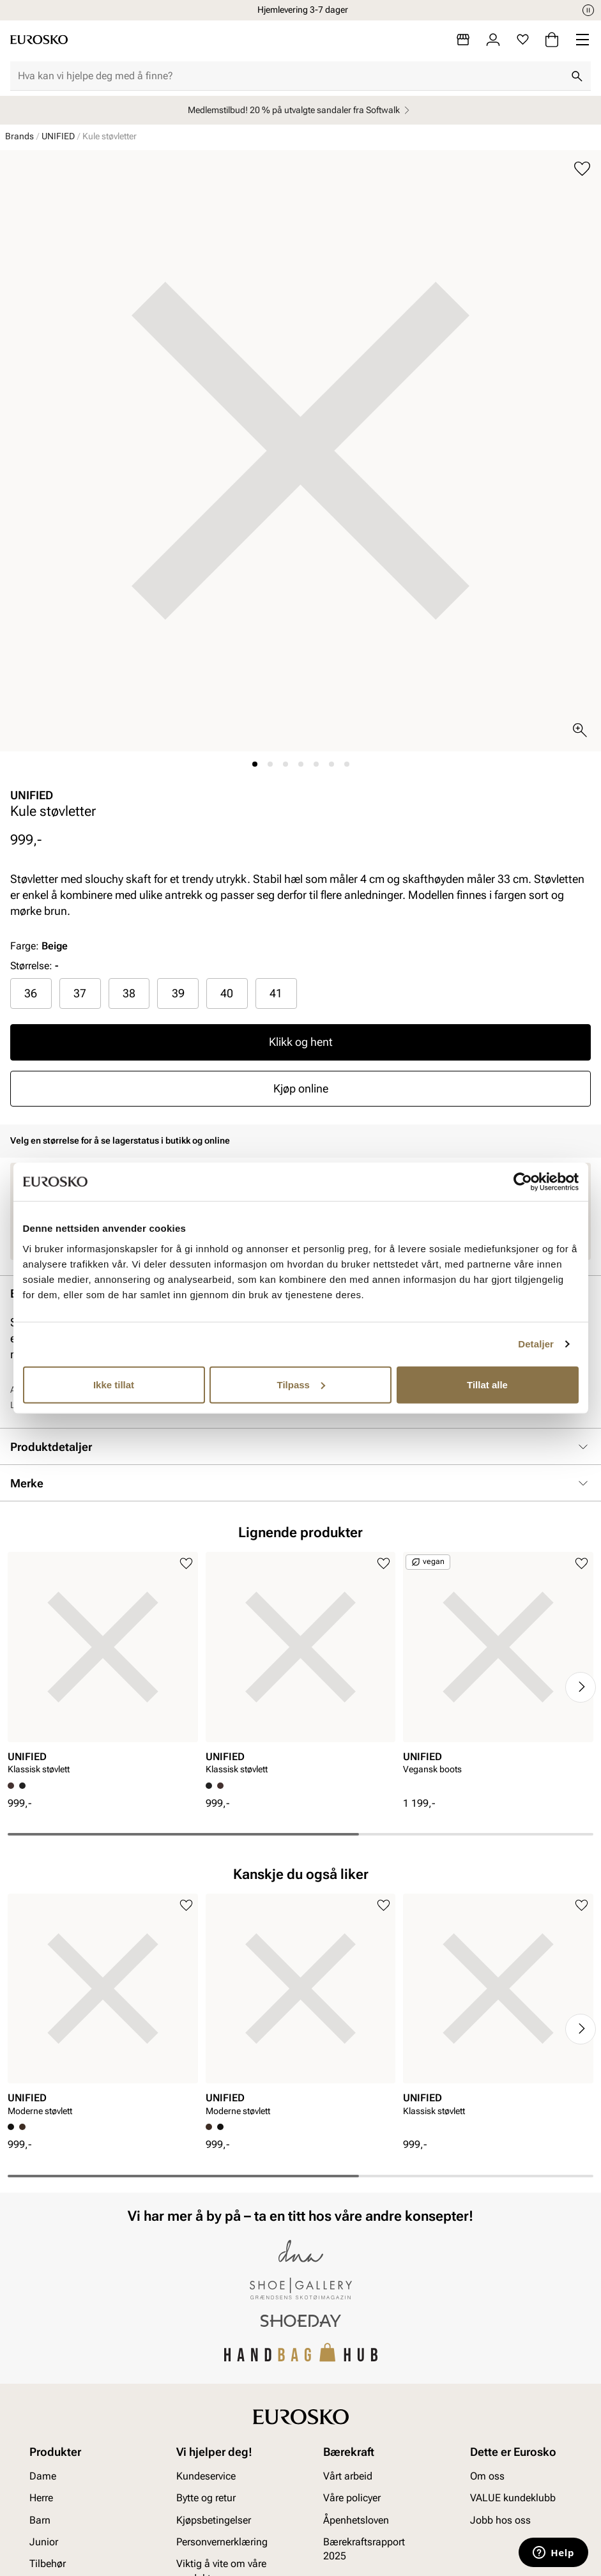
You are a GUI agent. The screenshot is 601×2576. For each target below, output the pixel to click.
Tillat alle (487, 1384)
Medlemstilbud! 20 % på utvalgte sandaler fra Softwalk (300, 110)
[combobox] (290, 76)
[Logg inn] (493, 40)
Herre (41, 2498)
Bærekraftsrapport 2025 (364, 2549)
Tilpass (301, 1384)
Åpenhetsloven (356, 2519)
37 (79, 993)
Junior (43, 2542)
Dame (42, 2476)
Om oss (487, 2476)
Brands (19, 136)
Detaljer (536, 1343)
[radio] (31, 993)
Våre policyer (352, 2498)
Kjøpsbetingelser (213, 2519)
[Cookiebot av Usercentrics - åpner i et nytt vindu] (523, 1182)
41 (276, 993)
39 (178, 993)
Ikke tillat (113, 1384)
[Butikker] (463, 40)
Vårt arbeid (347, 2476)
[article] (103, 1667)
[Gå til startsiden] (39, 39)
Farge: (39, 946)
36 (30, 993)
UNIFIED (58, 136)
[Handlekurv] (552, 40)
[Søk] (577, 76)
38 (129, 993)
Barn (39, 2519)
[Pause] (588, 10)
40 (226, 993)
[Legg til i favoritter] (582, 169)
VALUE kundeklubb (513, 2498)
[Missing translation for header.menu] (582, 40)
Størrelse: (31, 966)
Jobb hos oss (500, 2519)
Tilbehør (47, 2563)
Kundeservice (206, 2476)
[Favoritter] (522, 40)
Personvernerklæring (222, 2542)
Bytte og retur (206, 2498)
